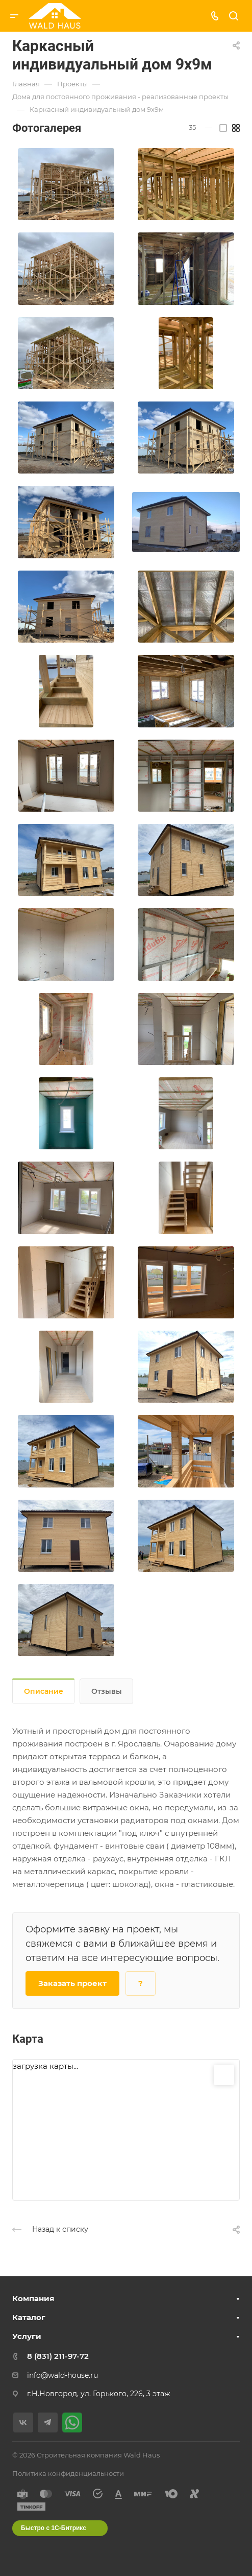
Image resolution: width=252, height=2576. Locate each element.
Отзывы (106, 1691)
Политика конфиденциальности (68, 2473)
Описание (43, 1691)
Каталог (28, 2317)
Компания (33, 2298)
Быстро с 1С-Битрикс (53, 2528)
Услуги (26, 2336)
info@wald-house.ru (62, 2375)
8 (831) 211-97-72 (58, 2356)
